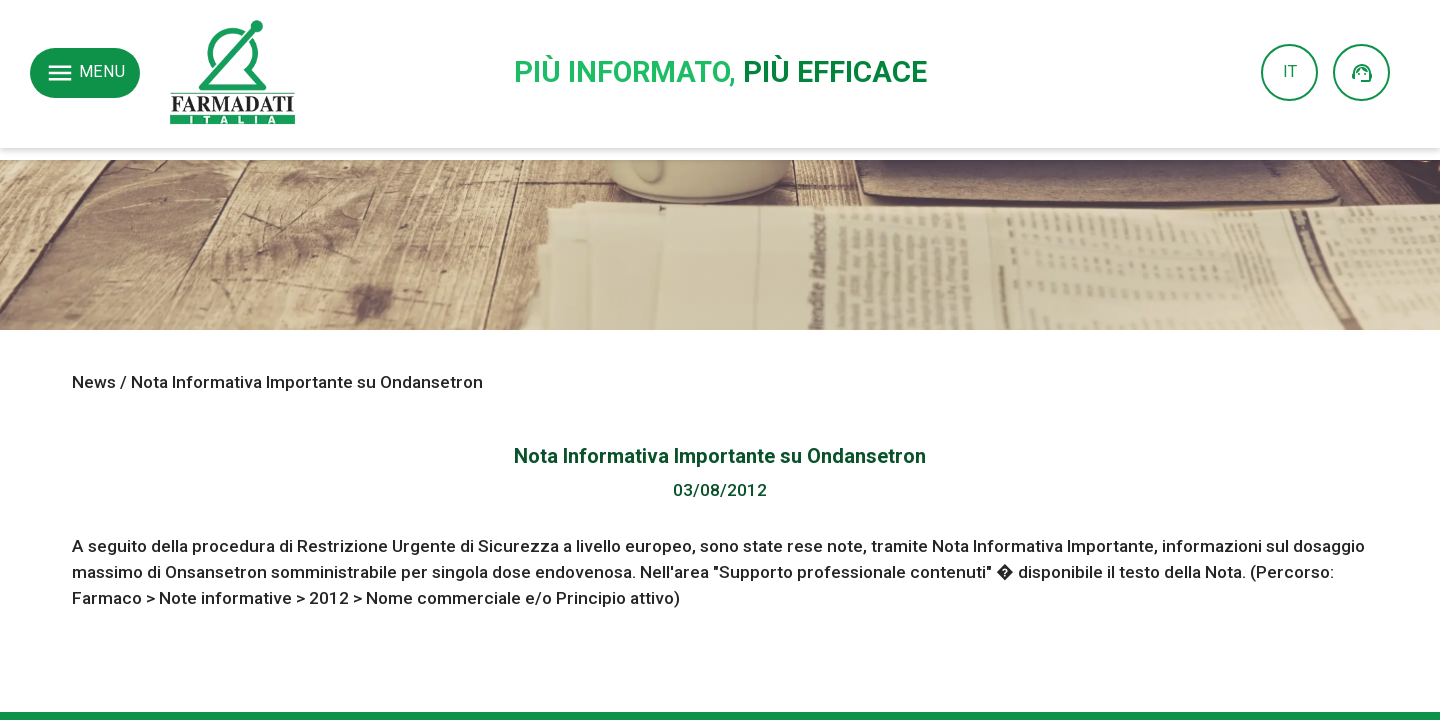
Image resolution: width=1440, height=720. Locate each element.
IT (1289, 72)
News (94, 382)
